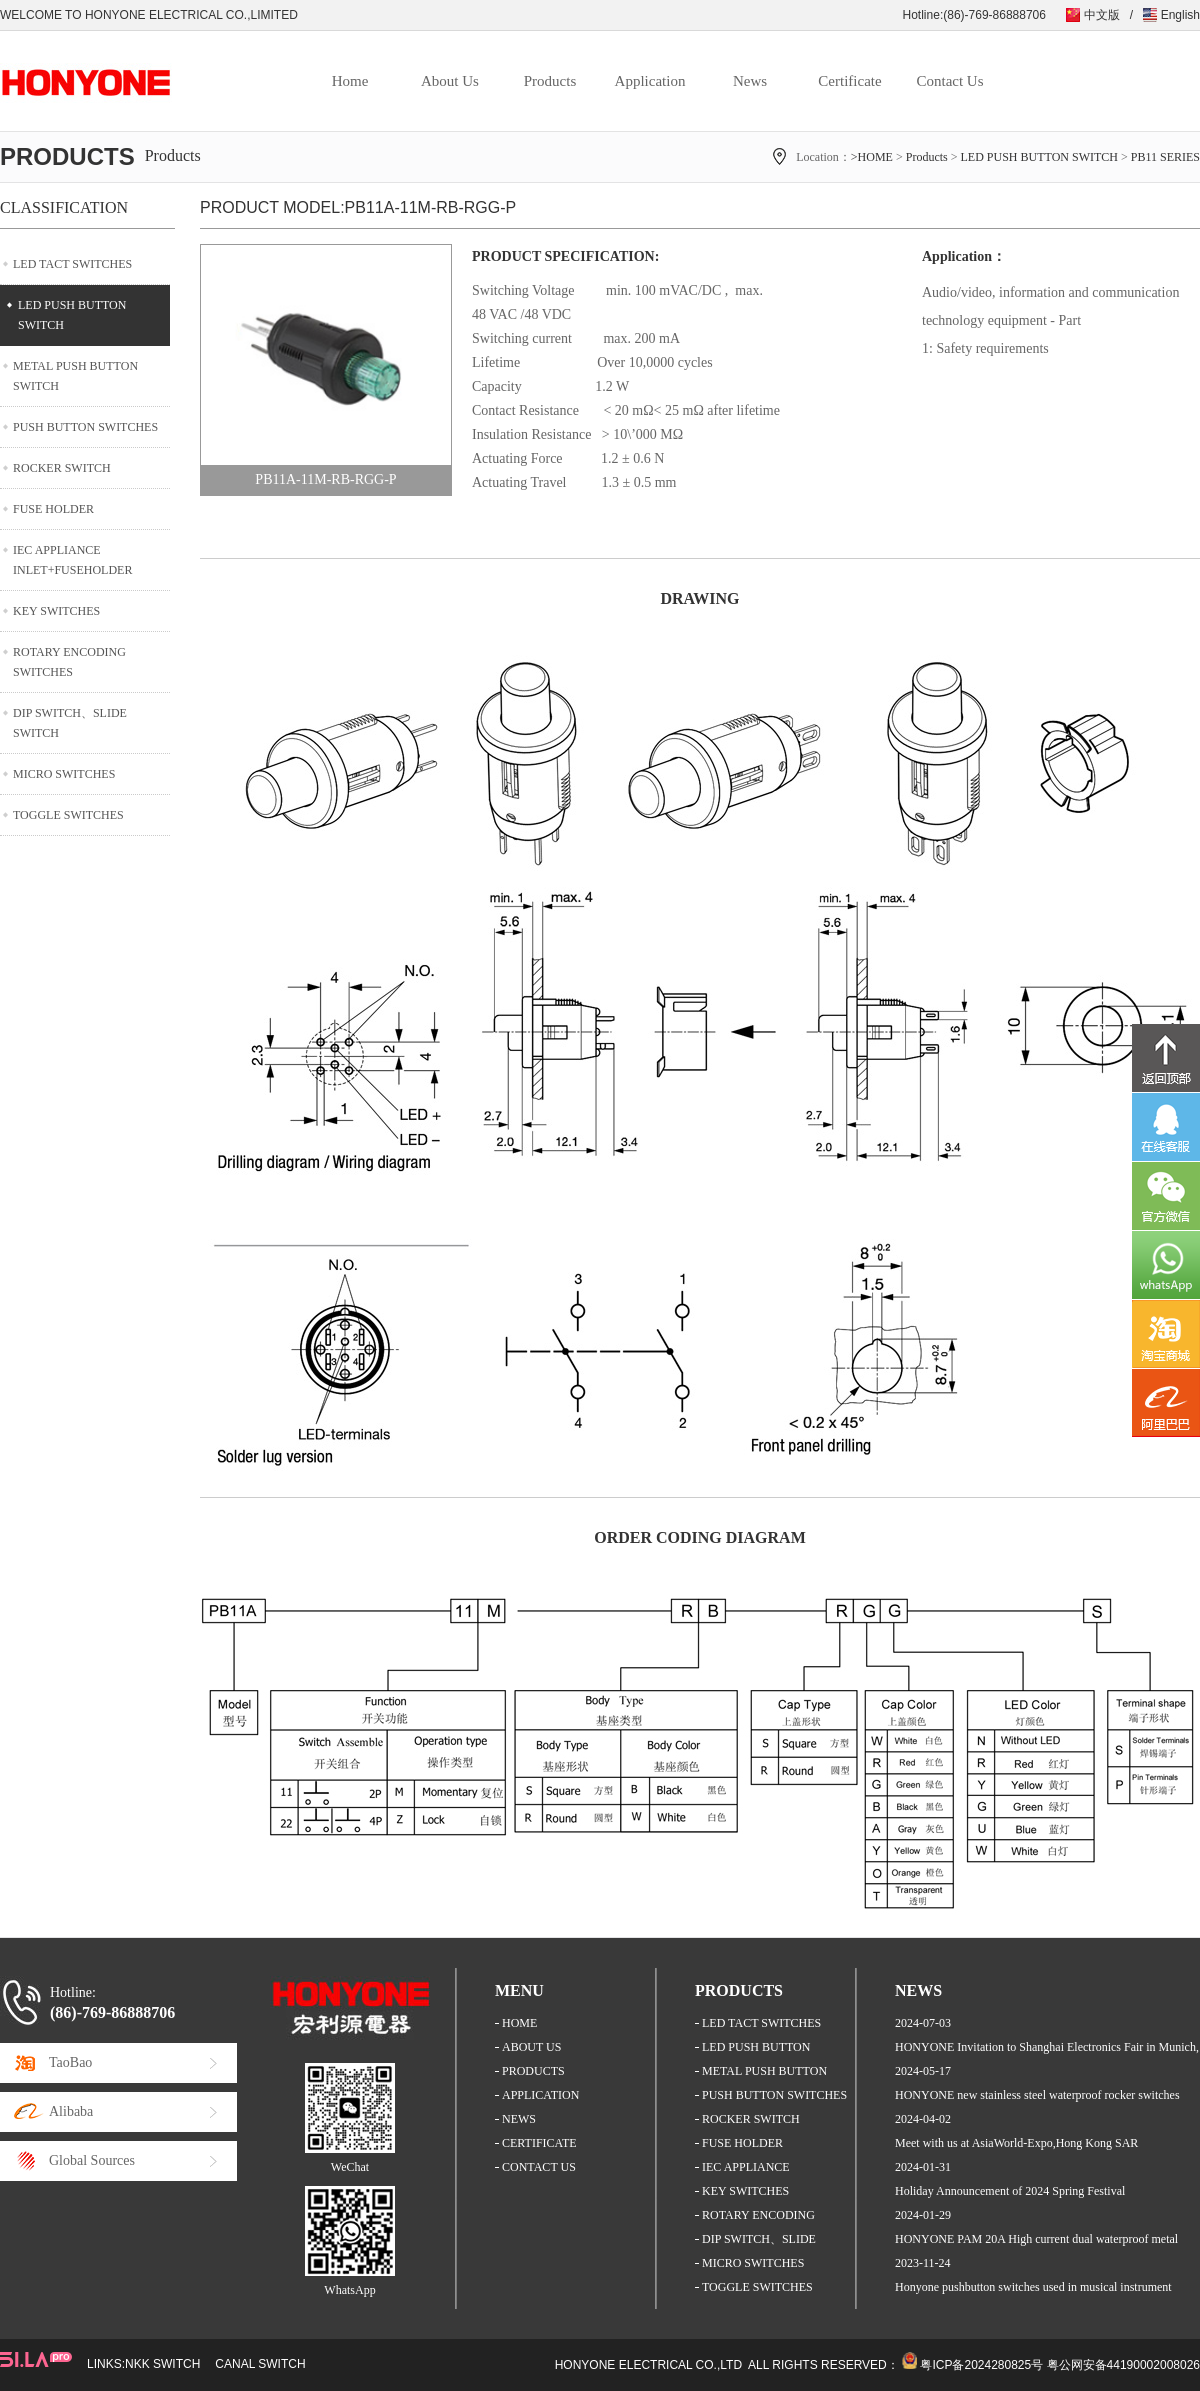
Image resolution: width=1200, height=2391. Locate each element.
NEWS (519, 2119)
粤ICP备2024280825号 (981, 2365)
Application (650, 81)
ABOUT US (531, 2047)
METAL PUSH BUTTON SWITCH (75, 376)
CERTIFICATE (539, 2143)
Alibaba (71, 2111)
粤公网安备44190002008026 (1123, 2365)
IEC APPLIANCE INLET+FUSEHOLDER (72, 560)
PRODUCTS (533, 2071)
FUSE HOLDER (53, 509)
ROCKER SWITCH (62, 468)
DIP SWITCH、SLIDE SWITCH (70, 723)
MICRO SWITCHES (64, 774)
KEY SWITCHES (56, 611)
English (1180, 15)
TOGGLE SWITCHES (68, 815)
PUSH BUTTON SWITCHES (85, 427)
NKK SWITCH (162, 2364)
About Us (450, 81)
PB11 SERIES (1165, 157)
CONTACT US (539, 2167)
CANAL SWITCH (260, 2364)
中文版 (1102, 15)
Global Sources (92, 2160)
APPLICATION (540, 2095)
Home (350, 81)
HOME (519, 2023)
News (750, 81)
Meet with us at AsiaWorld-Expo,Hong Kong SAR (1016, 2143)
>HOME (872, 157)
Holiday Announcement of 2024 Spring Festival (1010, 2191)
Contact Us (949, 81)
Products (550, 81)
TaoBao (70, 2062)
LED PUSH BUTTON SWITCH (1039, 157)
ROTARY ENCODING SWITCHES (69, 662)
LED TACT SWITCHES (72, 264)
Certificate (849, 81)
